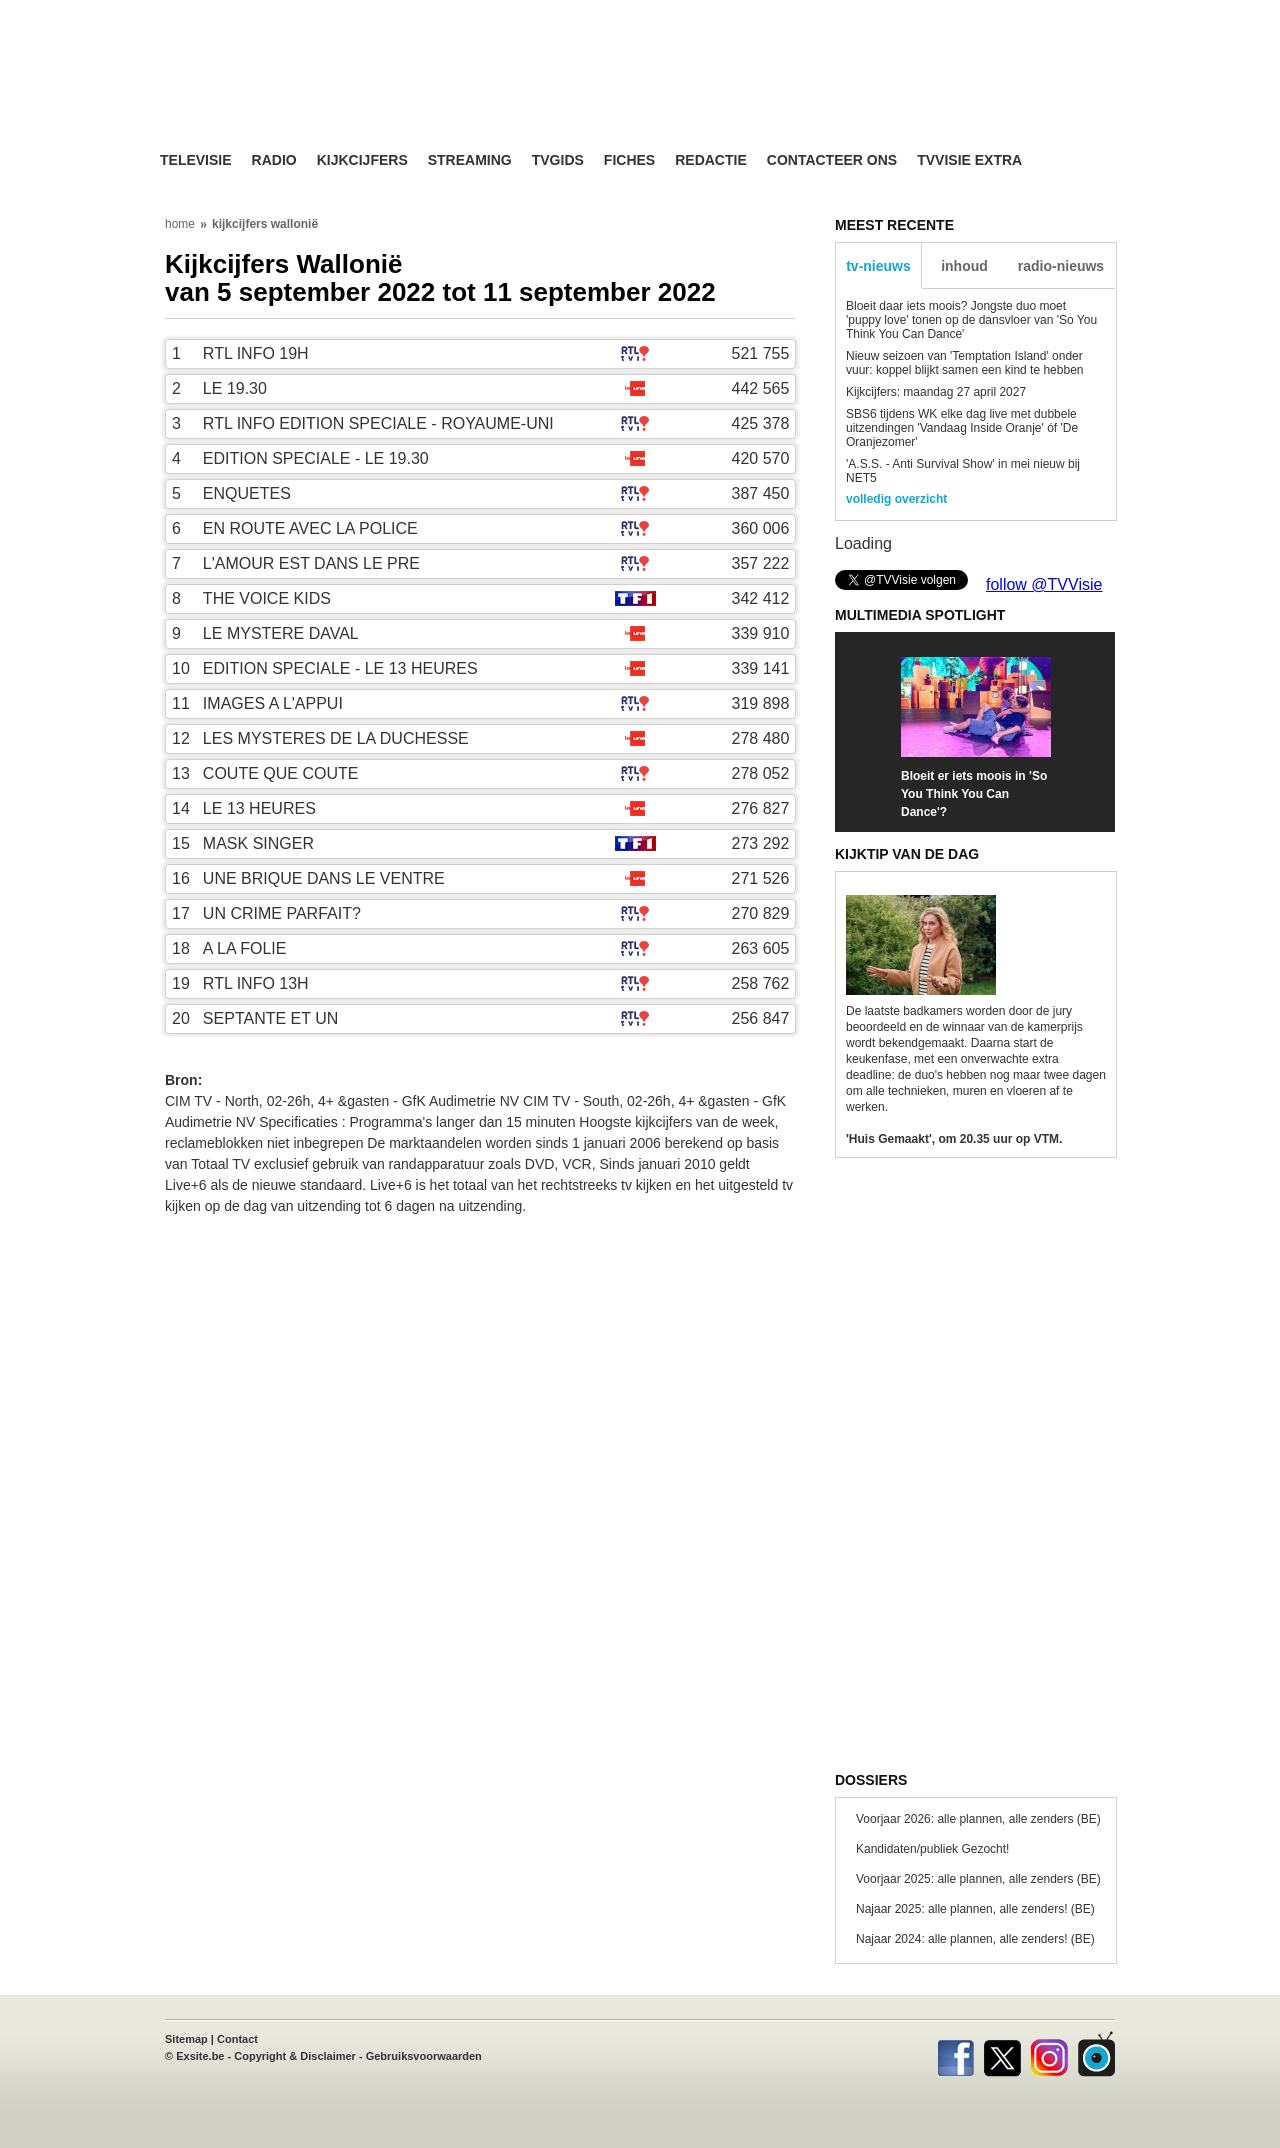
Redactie (711, 160)
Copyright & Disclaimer (295, 2056)
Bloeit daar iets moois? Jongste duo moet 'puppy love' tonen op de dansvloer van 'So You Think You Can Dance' (971, 320)
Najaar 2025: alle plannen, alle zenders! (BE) (975, 1909)
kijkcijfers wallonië (265, 224)
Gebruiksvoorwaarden (424, 2056)
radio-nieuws (1061, 266)
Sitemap (186, 2039)
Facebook (955, 2054)
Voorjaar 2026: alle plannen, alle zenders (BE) (978, 1819)
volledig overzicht (896, 499)
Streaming (470, 160)
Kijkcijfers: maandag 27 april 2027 (936, 392)
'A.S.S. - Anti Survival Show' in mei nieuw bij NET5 (963, 471)
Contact (237, 2039)
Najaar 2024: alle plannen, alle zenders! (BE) (975, 1939)
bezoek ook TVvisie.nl (1052, 14)
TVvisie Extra (969, 160)
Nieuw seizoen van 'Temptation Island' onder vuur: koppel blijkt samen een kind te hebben (965, 363)
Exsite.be (200, 2056)
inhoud (964, 266)
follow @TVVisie (1044, 584)
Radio (274, 160)
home (180, 224)
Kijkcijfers (362, 160)
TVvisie (1096, 2054)
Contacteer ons (832, 160)
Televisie (196, 160)
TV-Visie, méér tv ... (319, 91)
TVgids (558, 160)
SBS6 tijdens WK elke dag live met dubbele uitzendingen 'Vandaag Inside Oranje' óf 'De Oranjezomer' (962, 428)
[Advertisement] (830, 95)
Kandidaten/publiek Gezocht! (932, 1849)
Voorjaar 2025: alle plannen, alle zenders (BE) (978, 1879)
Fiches (629, 160)
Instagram (1049, 2054)
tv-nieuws (878, 266)
